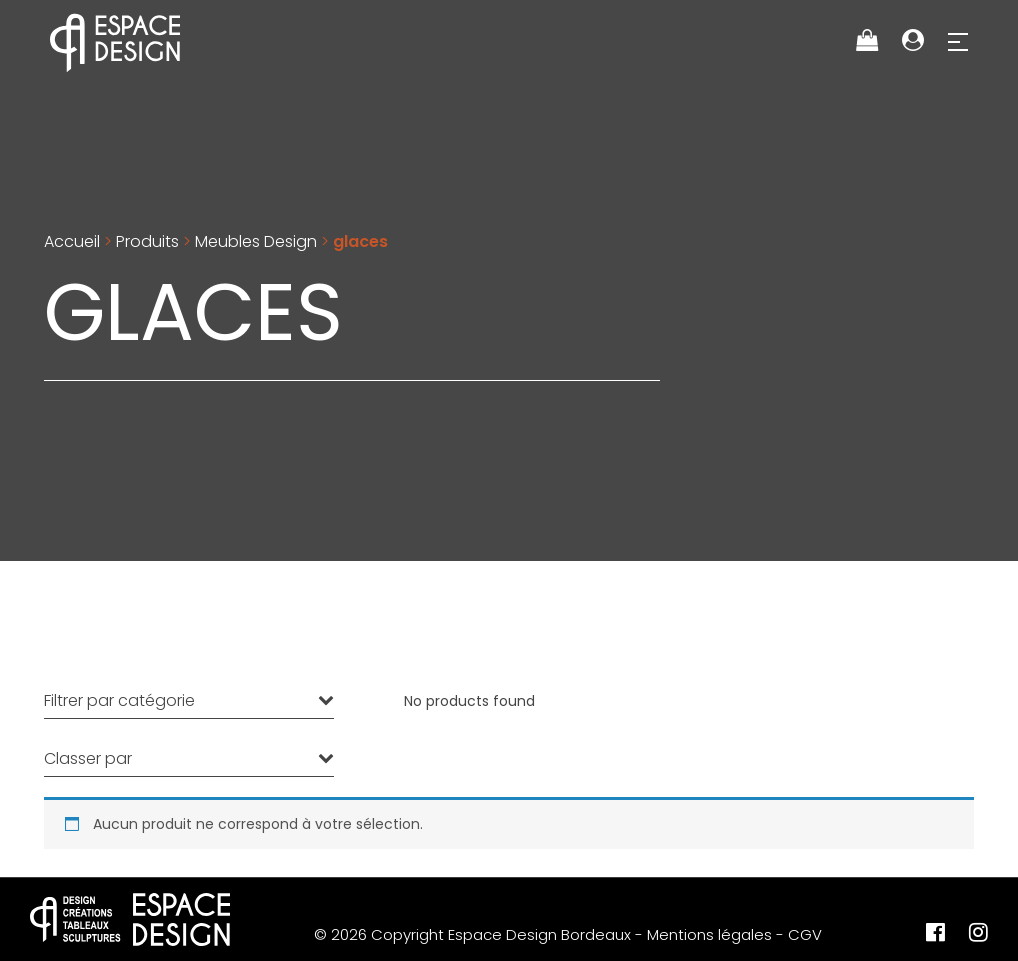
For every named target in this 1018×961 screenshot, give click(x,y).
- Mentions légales (703, 934)
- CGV (799, 934)
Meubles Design (256, 241)
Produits (147, 241)
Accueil (72, 241)
